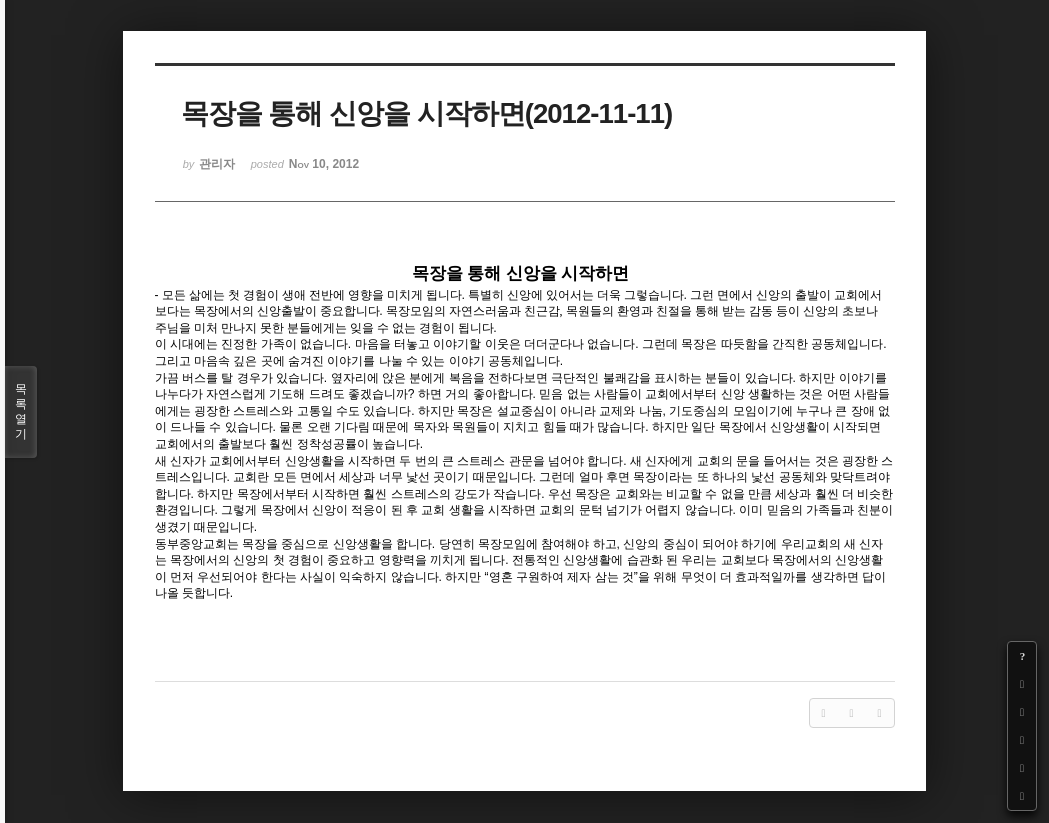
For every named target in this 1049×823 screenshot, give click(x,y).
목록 (21, 412)
